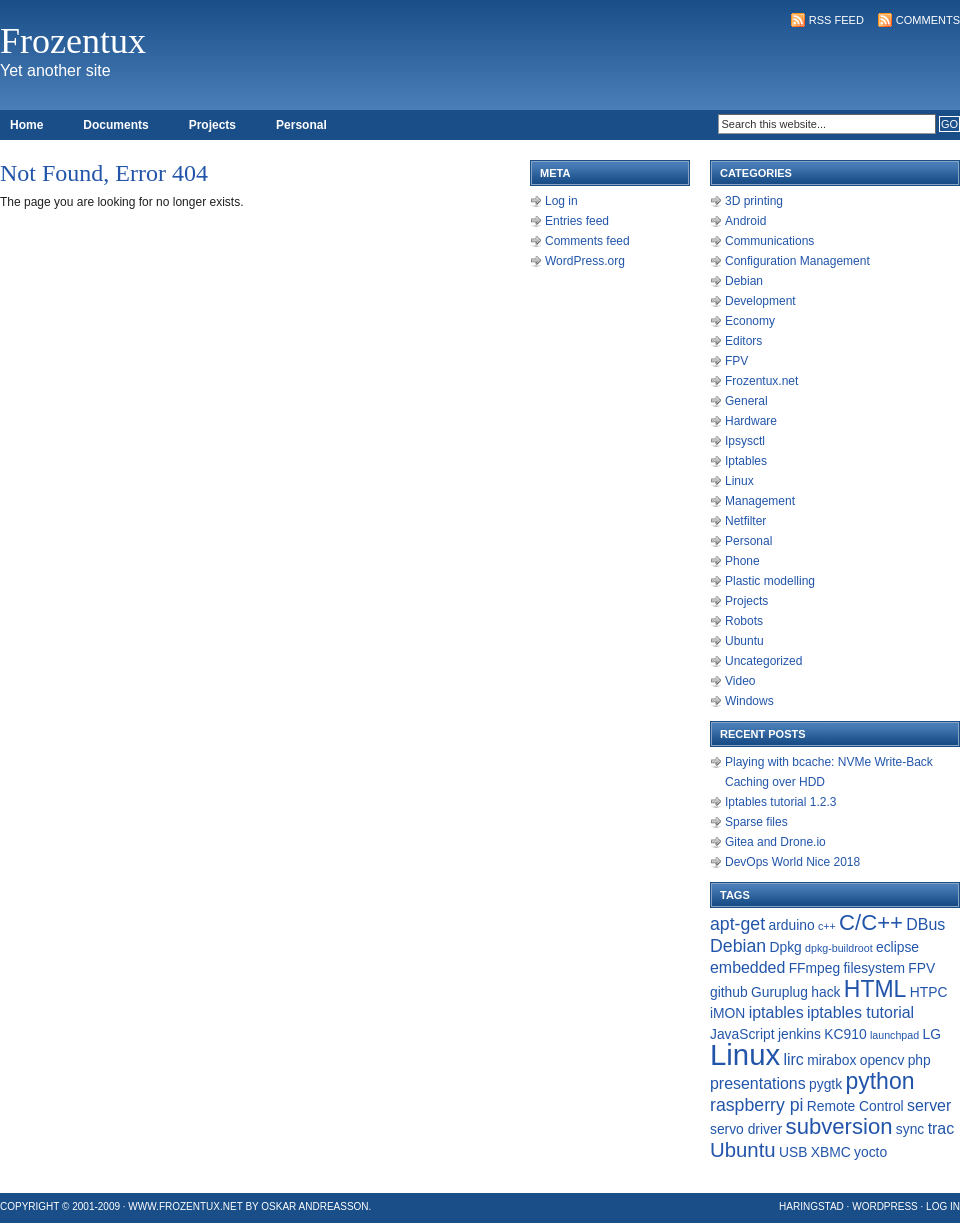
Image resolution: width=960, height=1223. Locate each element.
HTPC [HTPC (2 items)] (929, 992)
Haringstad (811, 1206)
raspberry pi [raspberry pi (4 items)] (756, 1105)
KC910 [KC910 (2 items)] (845, 1034)
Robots (744, 621)
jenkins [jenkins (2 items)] (799, 1034)
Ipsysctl (745, 441)
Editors (743, 341)
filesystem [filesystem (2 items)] (874, 968)
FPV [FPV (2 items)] (921, 968)
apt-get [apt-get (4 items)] (737, 924)
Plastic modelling (770, 581)
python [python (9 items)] (879, 1081)
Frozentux (73, 41)
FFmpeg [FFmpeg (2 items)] (814, 968)
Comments (928, 20)
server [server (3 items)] (929, 1105)
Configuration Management (797, 261)
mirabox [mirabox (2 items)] (831, 1060)
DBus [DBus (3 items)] (925, 924)
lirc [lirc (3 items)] (793, 1059)
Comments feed (587, 241)
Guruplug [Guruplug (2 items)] (779, 992)
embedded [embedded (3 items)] (747, 967)
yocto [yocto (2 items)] (870, 1152)
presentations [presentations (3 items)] (758, 1083)
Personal (301, 125)
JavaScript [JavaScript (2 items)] (742, 1034)
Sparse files (756, 822)
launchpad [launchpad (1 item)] (894, 1035)
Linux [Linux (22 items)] (745, 1054)
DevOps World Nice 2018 (792, 862)
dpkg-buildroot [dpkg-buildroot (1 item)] (839, 948)
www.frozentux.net (185, 1206)
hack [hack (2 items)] (825, 992)
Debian (744, 281)
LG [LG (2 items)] (931, 1034)
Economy (750, 321)
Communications (769, 241)
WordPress (885, 1206)
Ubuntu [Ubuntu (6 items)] (743, 1150)
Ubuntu (744, 641)
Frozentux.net (761, 381)
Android (745, 221)
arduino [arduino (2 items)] (791, 925)
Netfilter (745, 521)
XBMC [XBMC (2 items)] (831, 1152)
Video (740, 681)
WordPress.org (585, 261)
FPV (736, 361)
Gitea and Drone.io (775, 842)
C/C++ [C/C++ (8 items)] (871, 922)
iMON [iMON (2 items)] (727, 1013)
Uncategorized (763, 661)
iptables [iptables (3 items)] (776, 1012)
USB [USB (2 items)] (793, 1152)
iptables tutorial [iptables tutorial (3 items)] (860, 1012)
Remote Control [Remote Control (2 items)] (855, 1106)
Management (760, 501)
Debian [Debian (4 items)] (738, 946)
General (746, 401)
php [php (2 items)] (919, 1060)
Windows (749, 701)
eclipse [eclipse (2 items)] (897, 947)
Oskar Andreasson (314, 1206)
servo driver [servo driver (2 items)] (746, 1129)
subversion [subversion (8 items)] (839, 1126)
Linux (739, 481)
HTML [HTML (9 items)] (875, 989)
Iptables (746, 461)
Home (26, 125)
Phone (742, 561)
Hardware (751, 421)
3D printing (754, 201)
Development (760, 301)
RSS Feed (836, 20)
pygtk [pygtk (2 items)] (825, 1084)
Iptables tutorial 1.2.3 (780, 802)
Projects (212, 125)
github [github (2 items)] (729, 992)
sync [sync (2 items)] (910, 1129)
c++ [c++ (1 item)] (827, 926)
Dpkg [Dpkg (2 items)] (785, 947)
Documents (115, 125)
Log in (561, 201)
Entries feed (577, 221)
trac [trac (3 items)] (941, 1128)
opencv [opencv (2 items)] (882, 1060)
